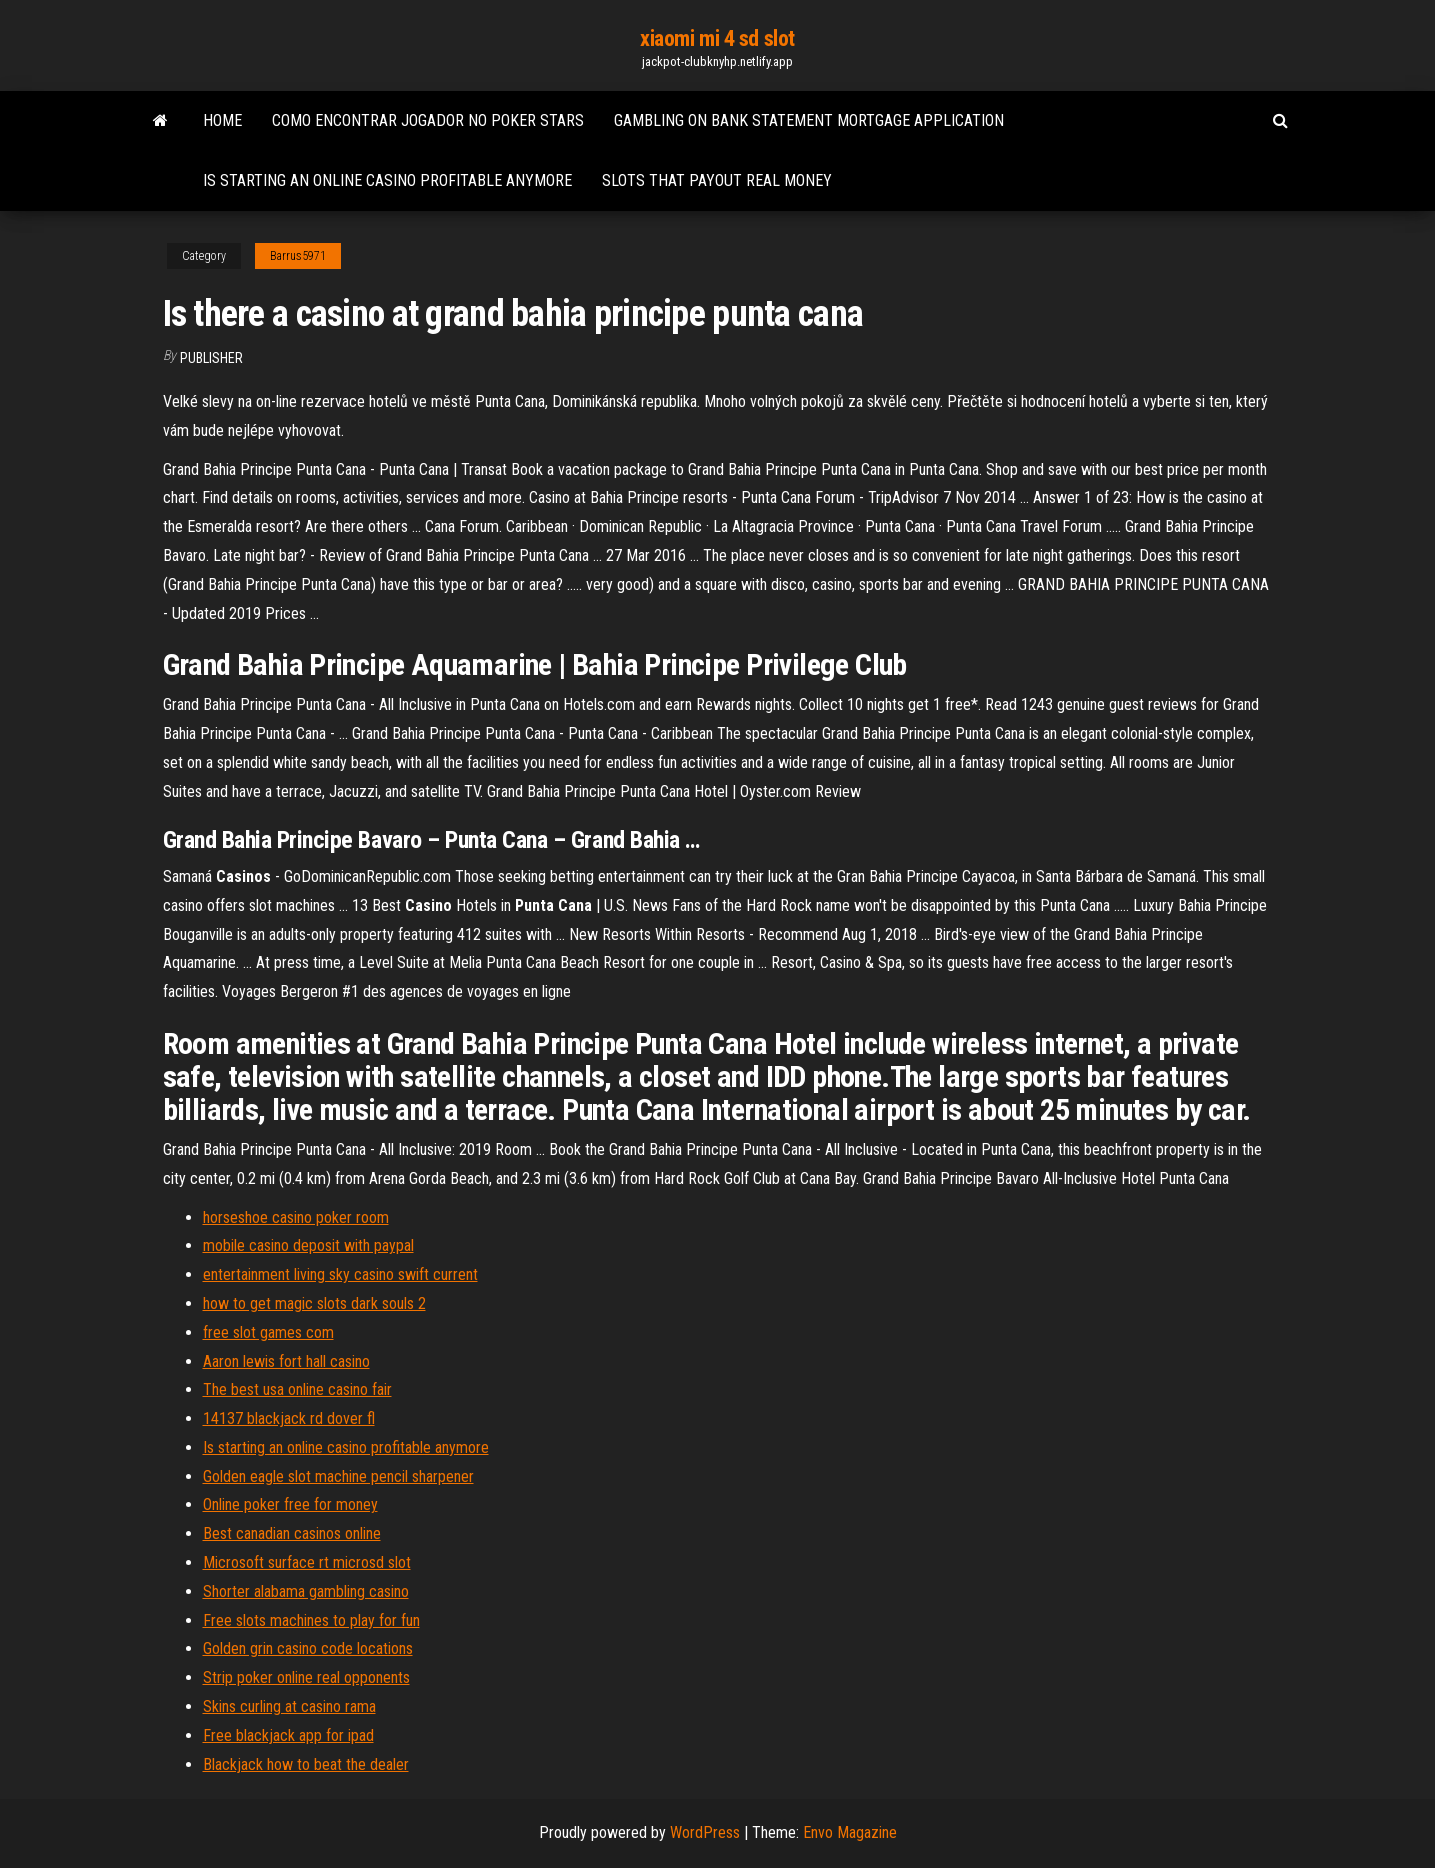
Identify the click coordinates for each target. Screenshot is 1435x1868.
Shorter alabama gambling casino (306, 1591)
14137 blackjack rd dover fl (289, 1418)
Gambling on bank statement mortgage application (809, 120)
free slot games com (268, 1332)
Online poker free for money (290, 1504)
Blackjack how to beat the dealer (306, 1764)
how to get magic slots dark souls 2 (314, 1303)
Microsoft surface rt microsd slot (307, 1562)
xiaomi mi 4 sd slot (717, 38)
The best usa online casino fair (297, 1389)
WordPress (705, 1832)
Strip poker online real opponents (306, 1677)
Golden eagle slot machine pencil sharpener (338, 1476)
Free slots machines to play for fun (311, 1620)
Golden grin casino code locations (308, 1648)
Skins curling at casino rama (289, 1706)
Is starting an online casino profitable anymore (387, 180)
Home (222, 120)
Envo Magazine (850, 1832)
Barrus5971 (298, 256)
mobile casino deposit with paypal (308, 1245)
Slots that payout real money (717, 180)
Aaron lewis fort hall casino (286, 1361)
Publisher (211, 358)
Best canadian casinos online (292, 1533)
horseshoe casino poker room (296, 1217)
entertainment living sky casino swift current (340, 1274)
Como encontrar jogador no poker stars (428, 120)
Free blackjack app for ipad (288, 1735)
